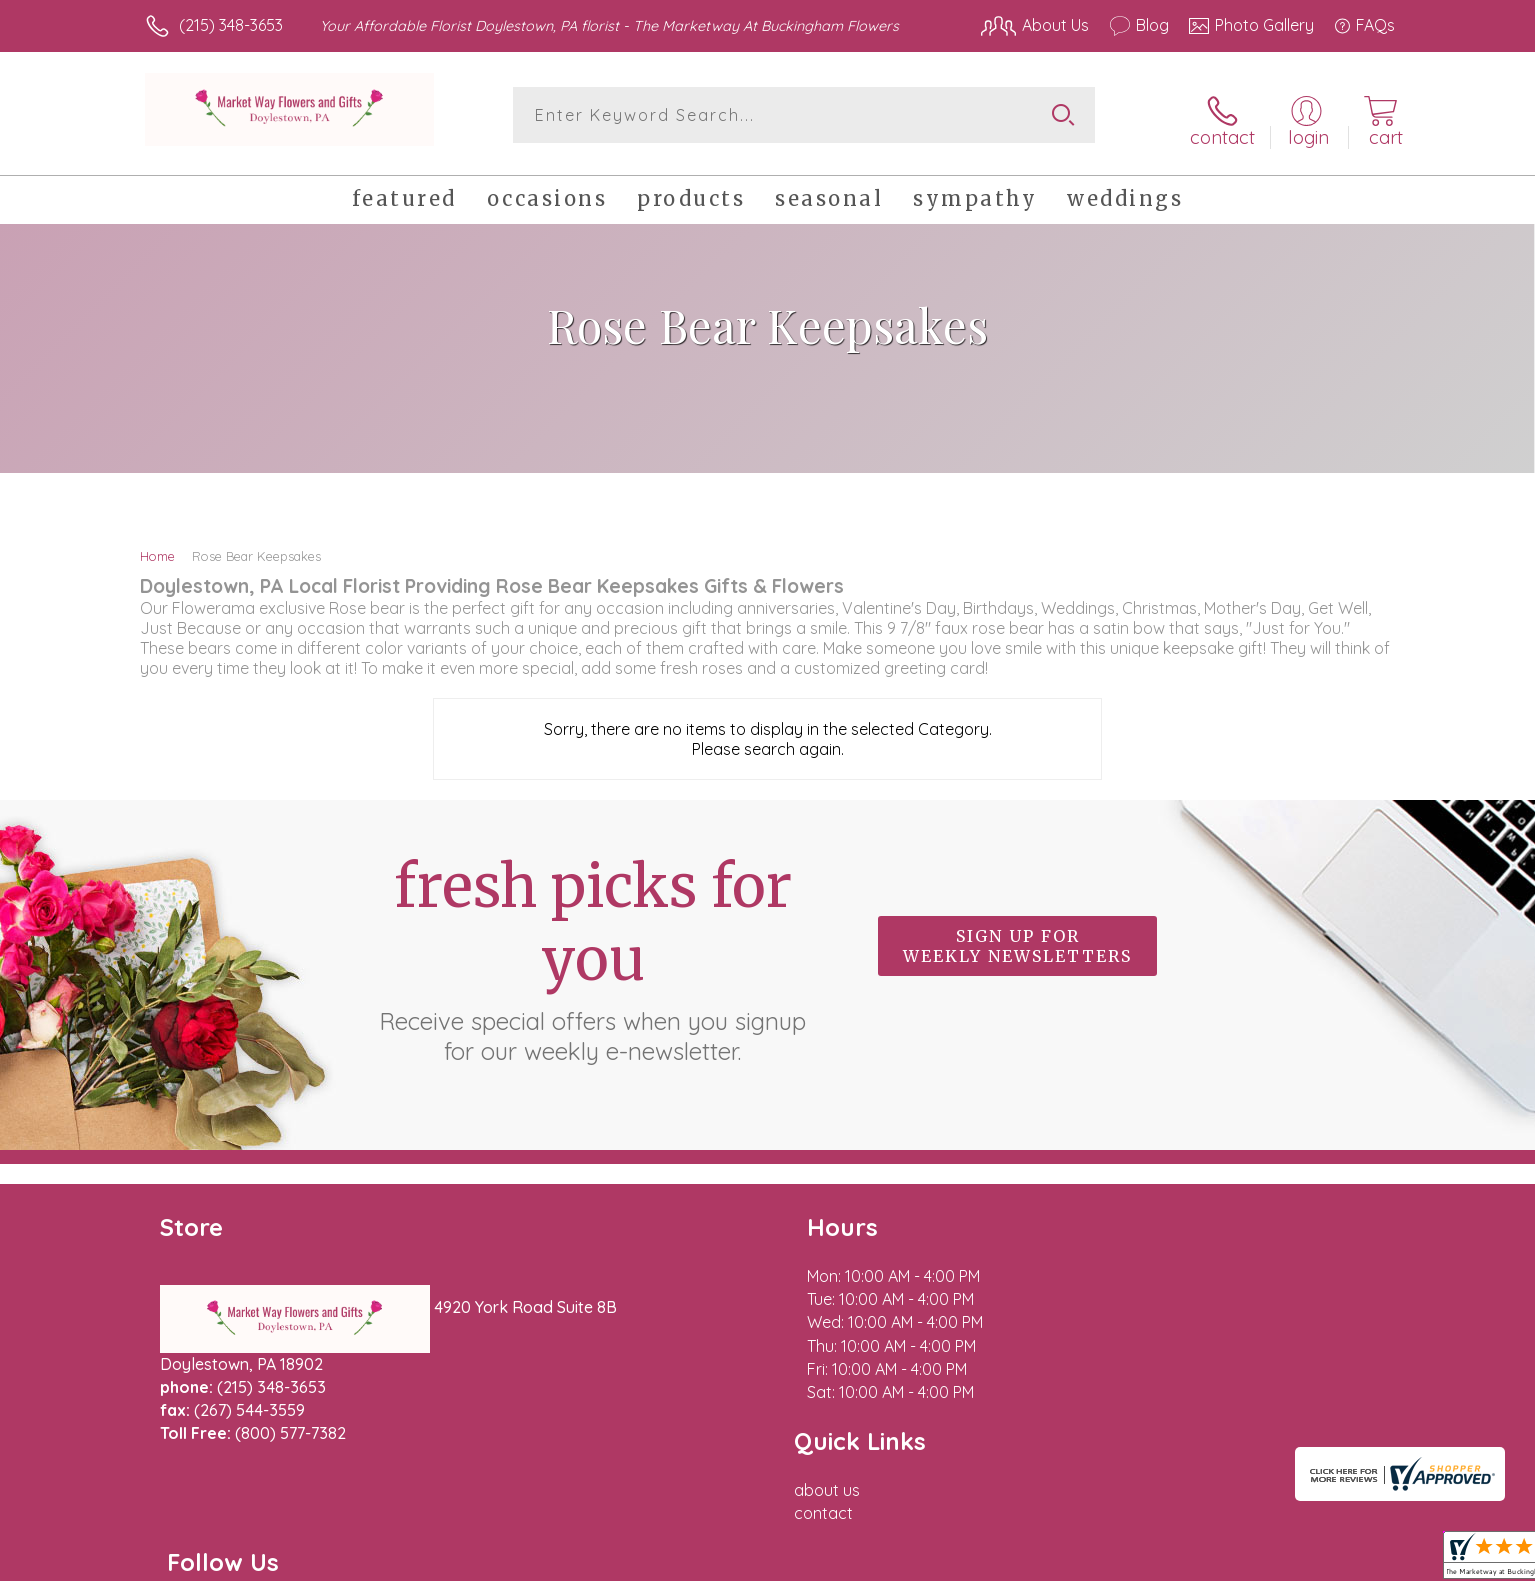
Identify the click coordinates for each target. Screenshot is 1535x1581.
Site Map (1341, 1560)
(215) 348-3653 (231, 25)
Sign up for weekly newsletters (1017, 939)
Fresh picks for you (593, 950)
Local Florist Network (1218, 1560)
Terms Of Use (957, 1560)
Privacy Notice (1075, 1560)
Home (157, 548)
